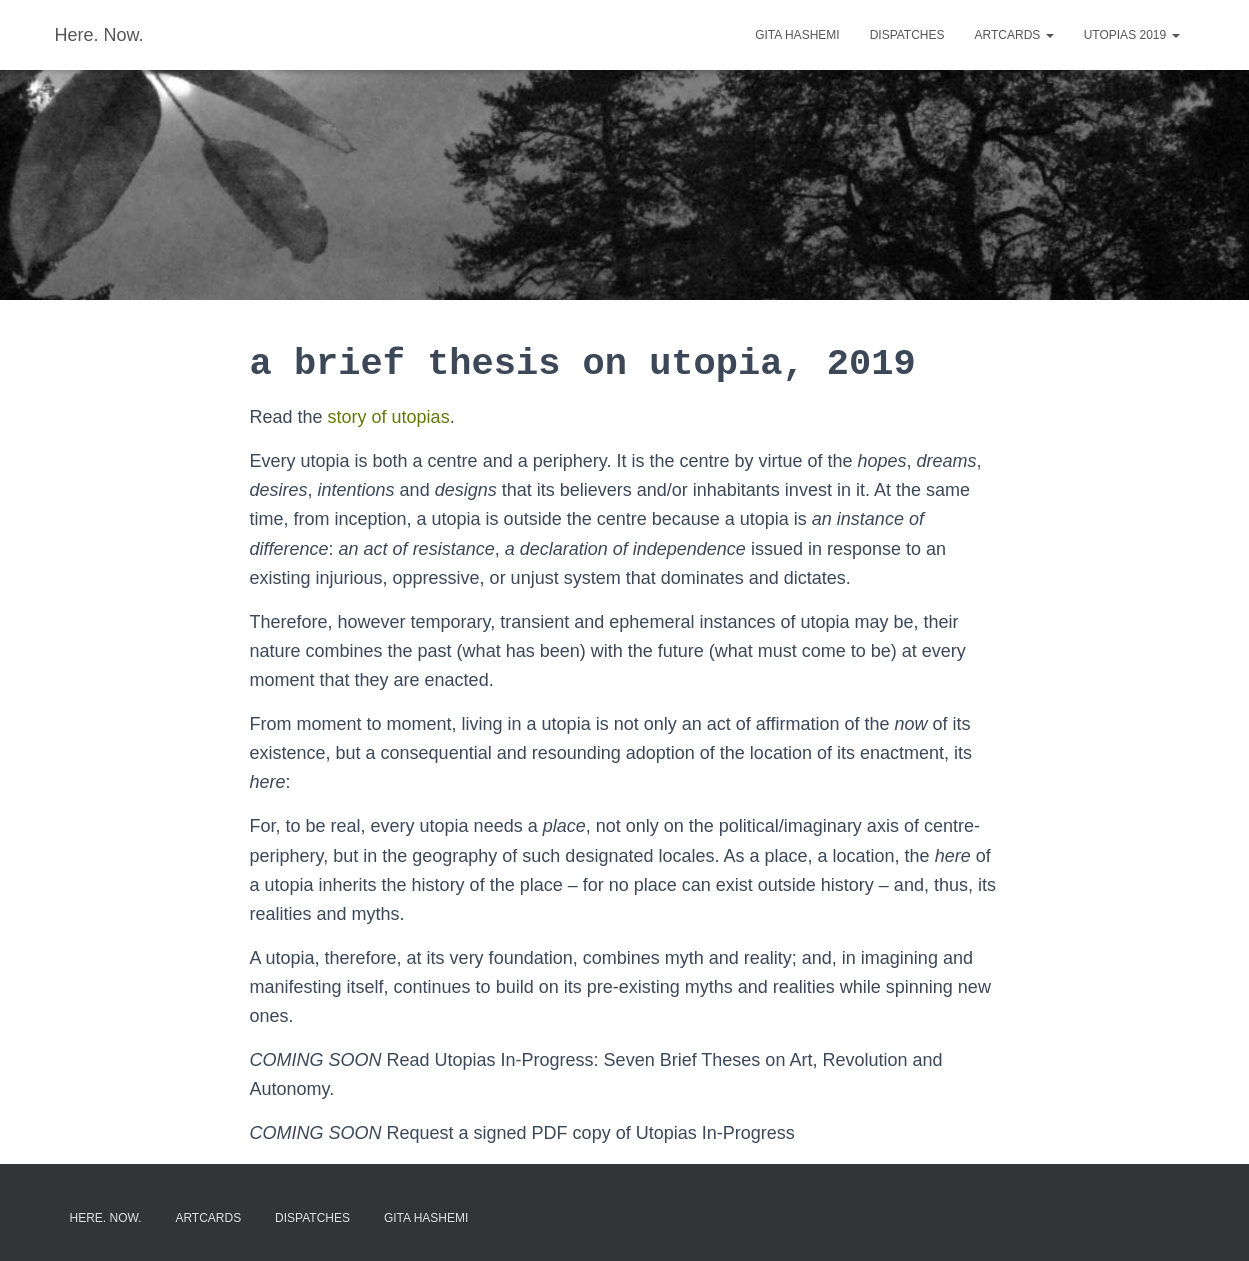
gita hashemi (797, 35)
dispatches (907, 35)
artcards (1014, 35)
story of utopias (389, 417)
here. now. (106, 1218)
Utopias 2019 (1132, 35)
